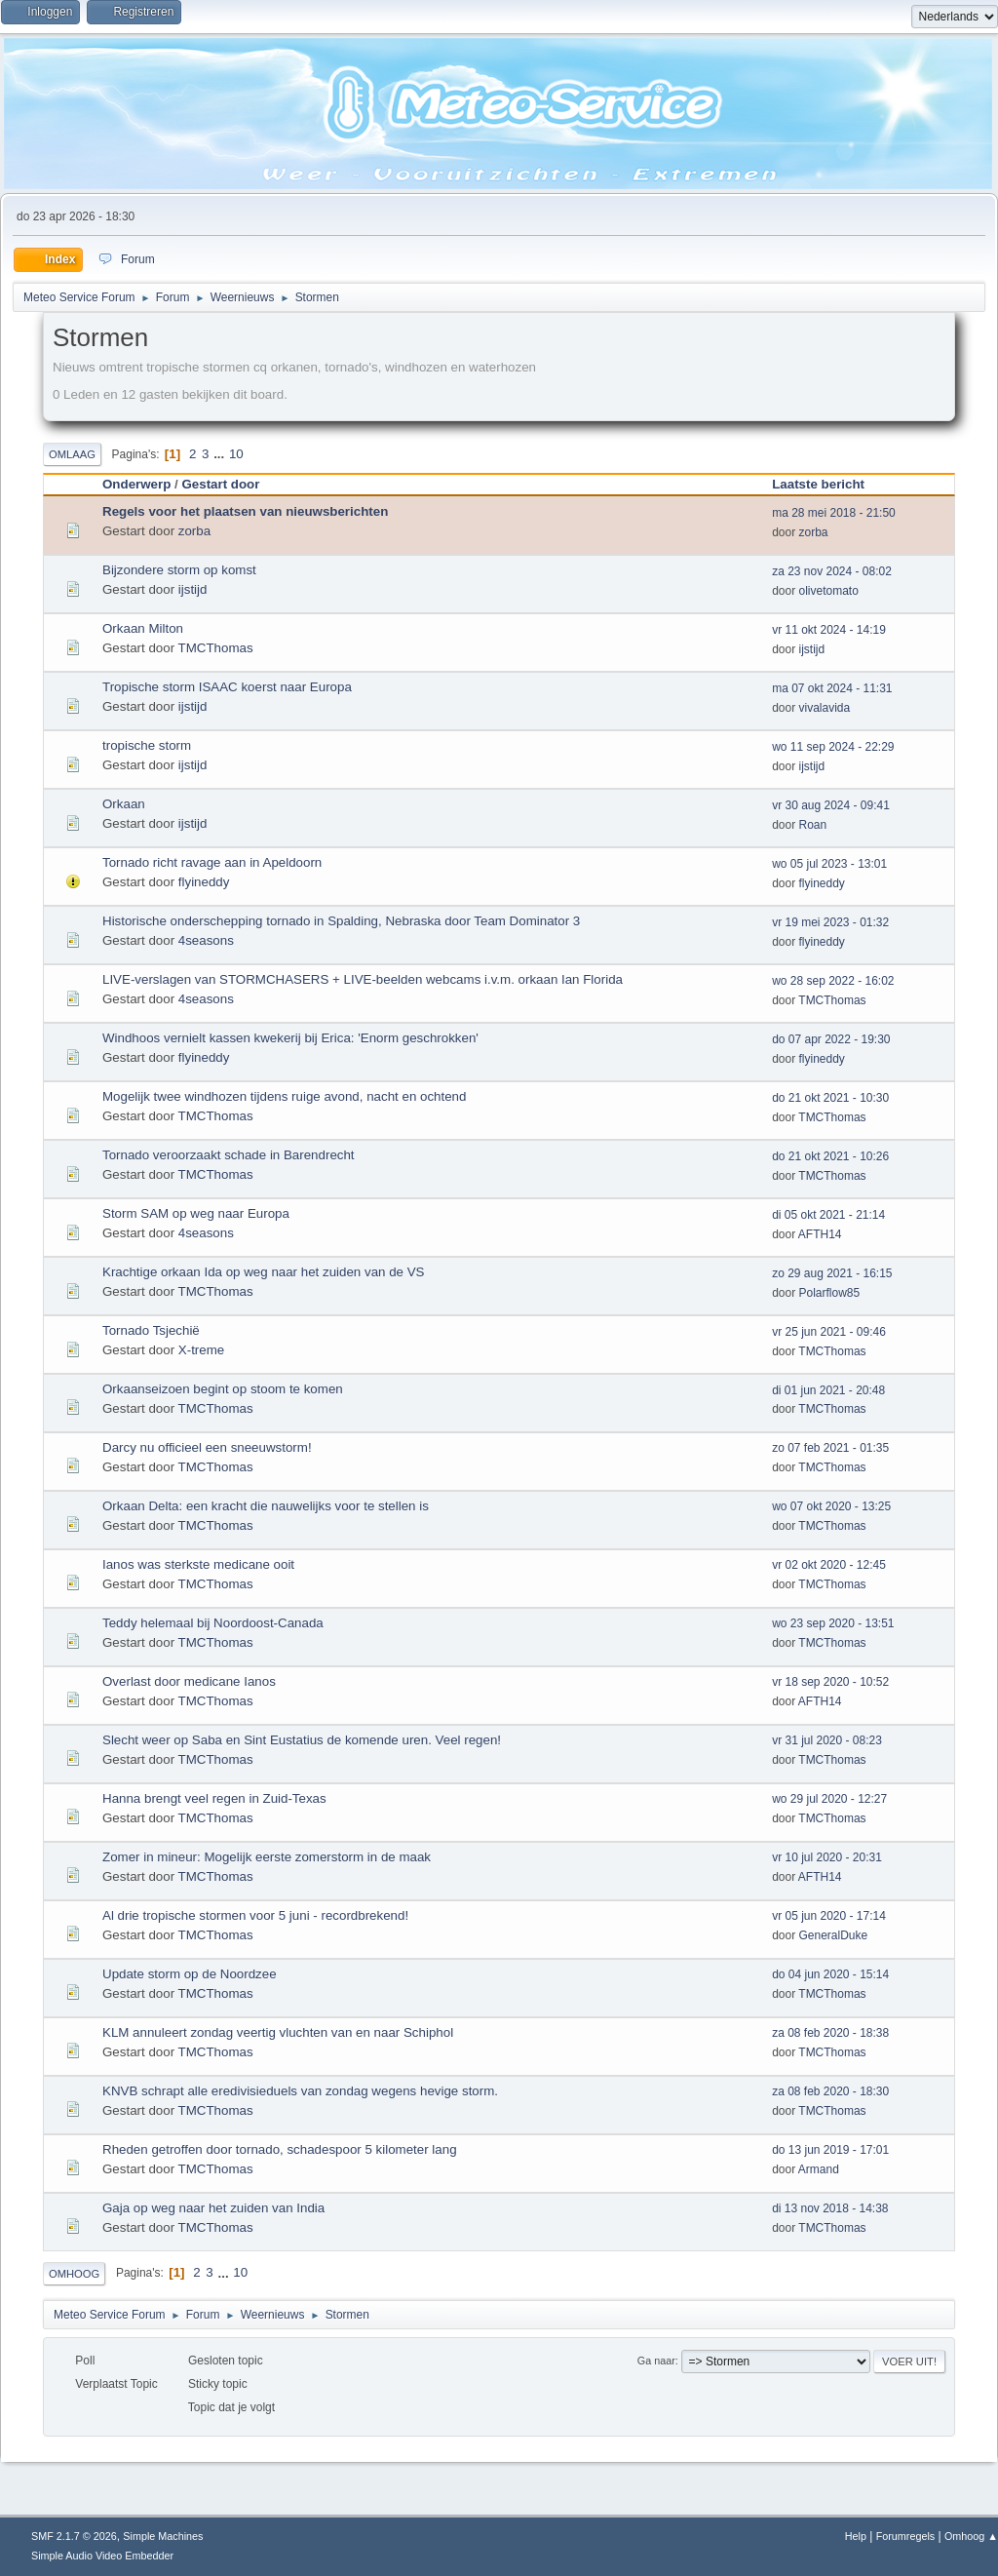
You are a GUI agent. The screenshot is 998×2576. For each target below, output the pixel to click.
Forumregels (906, 2536)
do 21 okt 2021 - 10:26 (830, 1156)
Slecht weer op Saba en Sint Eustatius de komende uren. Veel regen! (301, 1740)
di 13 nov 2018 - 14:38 (830, 2208)
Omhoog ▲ (971, 2536)
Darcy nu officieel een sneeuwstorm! (207, 1447)
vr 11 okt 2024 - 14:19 (829, 630)
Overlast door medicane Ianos (189, 1681)
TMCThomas (215, 648)
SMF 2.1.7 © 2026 (74, 2536)
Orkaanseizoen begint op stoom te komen (222, 1389)
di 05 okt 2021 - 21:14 (828, 1215)
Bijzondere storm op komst (179, 570)
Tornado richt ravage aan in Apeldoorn (212, 862)
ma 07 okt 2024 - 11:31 (832, 688)
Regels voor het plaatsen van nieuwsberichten (245, 511)
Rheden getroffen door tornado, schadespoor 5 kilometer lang (279, 2149)
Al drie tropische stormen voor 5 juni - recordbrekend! (255, 1915)
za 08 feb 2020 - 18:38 (830, 2033)
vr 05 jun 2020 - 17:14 (829, 1916)
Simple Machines (163, 2536)
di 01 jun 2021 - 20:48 (828, 1390)
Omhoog (74, 2274)
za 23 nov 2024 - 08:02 (832, 571)
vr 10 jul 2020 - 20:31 (827, 1857)
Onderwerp (136, 484)
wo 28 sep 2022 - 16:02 (833, 981)
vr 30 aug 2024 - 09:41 (831, 805)
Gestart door (220, 484)
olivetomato (829, 591)
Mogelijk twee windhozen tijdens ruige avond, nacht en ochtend (284, 1096)
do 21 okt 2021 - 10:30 (830, 1098)
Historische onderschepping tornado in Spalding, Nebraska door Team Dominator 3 (341, 921)
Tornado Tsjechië (151, 1330)
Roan (813, 825)
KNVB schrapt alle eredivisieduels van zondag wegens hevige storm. (300, 2091)
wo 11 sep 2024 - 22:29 (833, 747)
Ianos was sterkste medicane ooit (198, 1564)
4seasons (206, 940)
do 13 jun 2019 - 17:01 (830, 2150)
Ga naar (656, 2360)
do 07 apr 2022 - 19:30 (831, 1039)
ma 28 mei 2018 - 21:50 (834, 513)
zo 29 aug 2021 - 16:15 (832, 1273)
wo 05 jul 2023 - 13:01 (829, 864)
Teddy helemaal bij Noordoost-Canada (213, 1623)
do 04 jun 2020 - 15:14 (830, 1974)
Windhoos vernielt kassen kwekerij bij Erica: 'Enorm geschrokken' (290, 1038)
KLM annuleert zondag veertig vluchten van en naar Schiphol (277, 2032)
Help (855, 2536)
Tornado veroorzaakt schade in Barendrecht (228, 1155)
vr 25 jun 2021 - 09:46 (829, 1332)
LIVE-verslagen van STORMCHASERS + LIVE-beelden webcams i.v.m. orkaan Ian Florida (362, 979)
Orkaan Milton (142, 628)
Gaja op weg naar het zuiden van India (213, 2208)
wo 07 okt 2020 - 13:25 (831, 1506)
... (220, 454)
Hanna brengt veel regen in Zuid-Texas (214, 1798)
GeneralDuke (833, 1935)
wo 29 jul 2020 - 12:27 (829, 1799)
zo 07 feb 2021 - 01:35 (830, 1448)
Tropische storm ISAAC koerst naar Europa (227, 687)
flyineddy (204, 882)
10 (236, 454)
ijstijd (193, 589)
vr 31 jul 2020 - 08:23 (827, 1740)
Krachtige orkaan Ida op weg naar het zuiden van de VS (263, 1272)
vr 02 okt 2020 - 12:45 (829, 1565)
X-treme (201, 1350)
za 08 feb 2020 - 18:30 (830, 2091)
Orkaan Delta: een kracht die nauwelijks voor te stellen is (265, 1506)
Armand (818, 2169)
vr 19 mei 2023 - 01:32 (830, 922)
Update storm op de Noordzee (189, 1974)
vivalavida (825, 708)
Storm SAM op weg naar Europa (195, 1213)
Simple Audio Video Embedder (102, 2555)
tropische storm (146, 745)
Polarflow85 (830, 1293)
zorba (194, 531)
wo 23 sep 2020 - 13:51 (833, 1623)
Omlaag (72, 454)
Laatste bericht (827, 484)
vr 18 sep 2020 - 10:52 (830, 1682)
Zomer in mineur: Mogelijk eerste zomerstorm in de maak (266, 1857)
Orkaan (123, 804)
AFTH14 (820, 1234)
